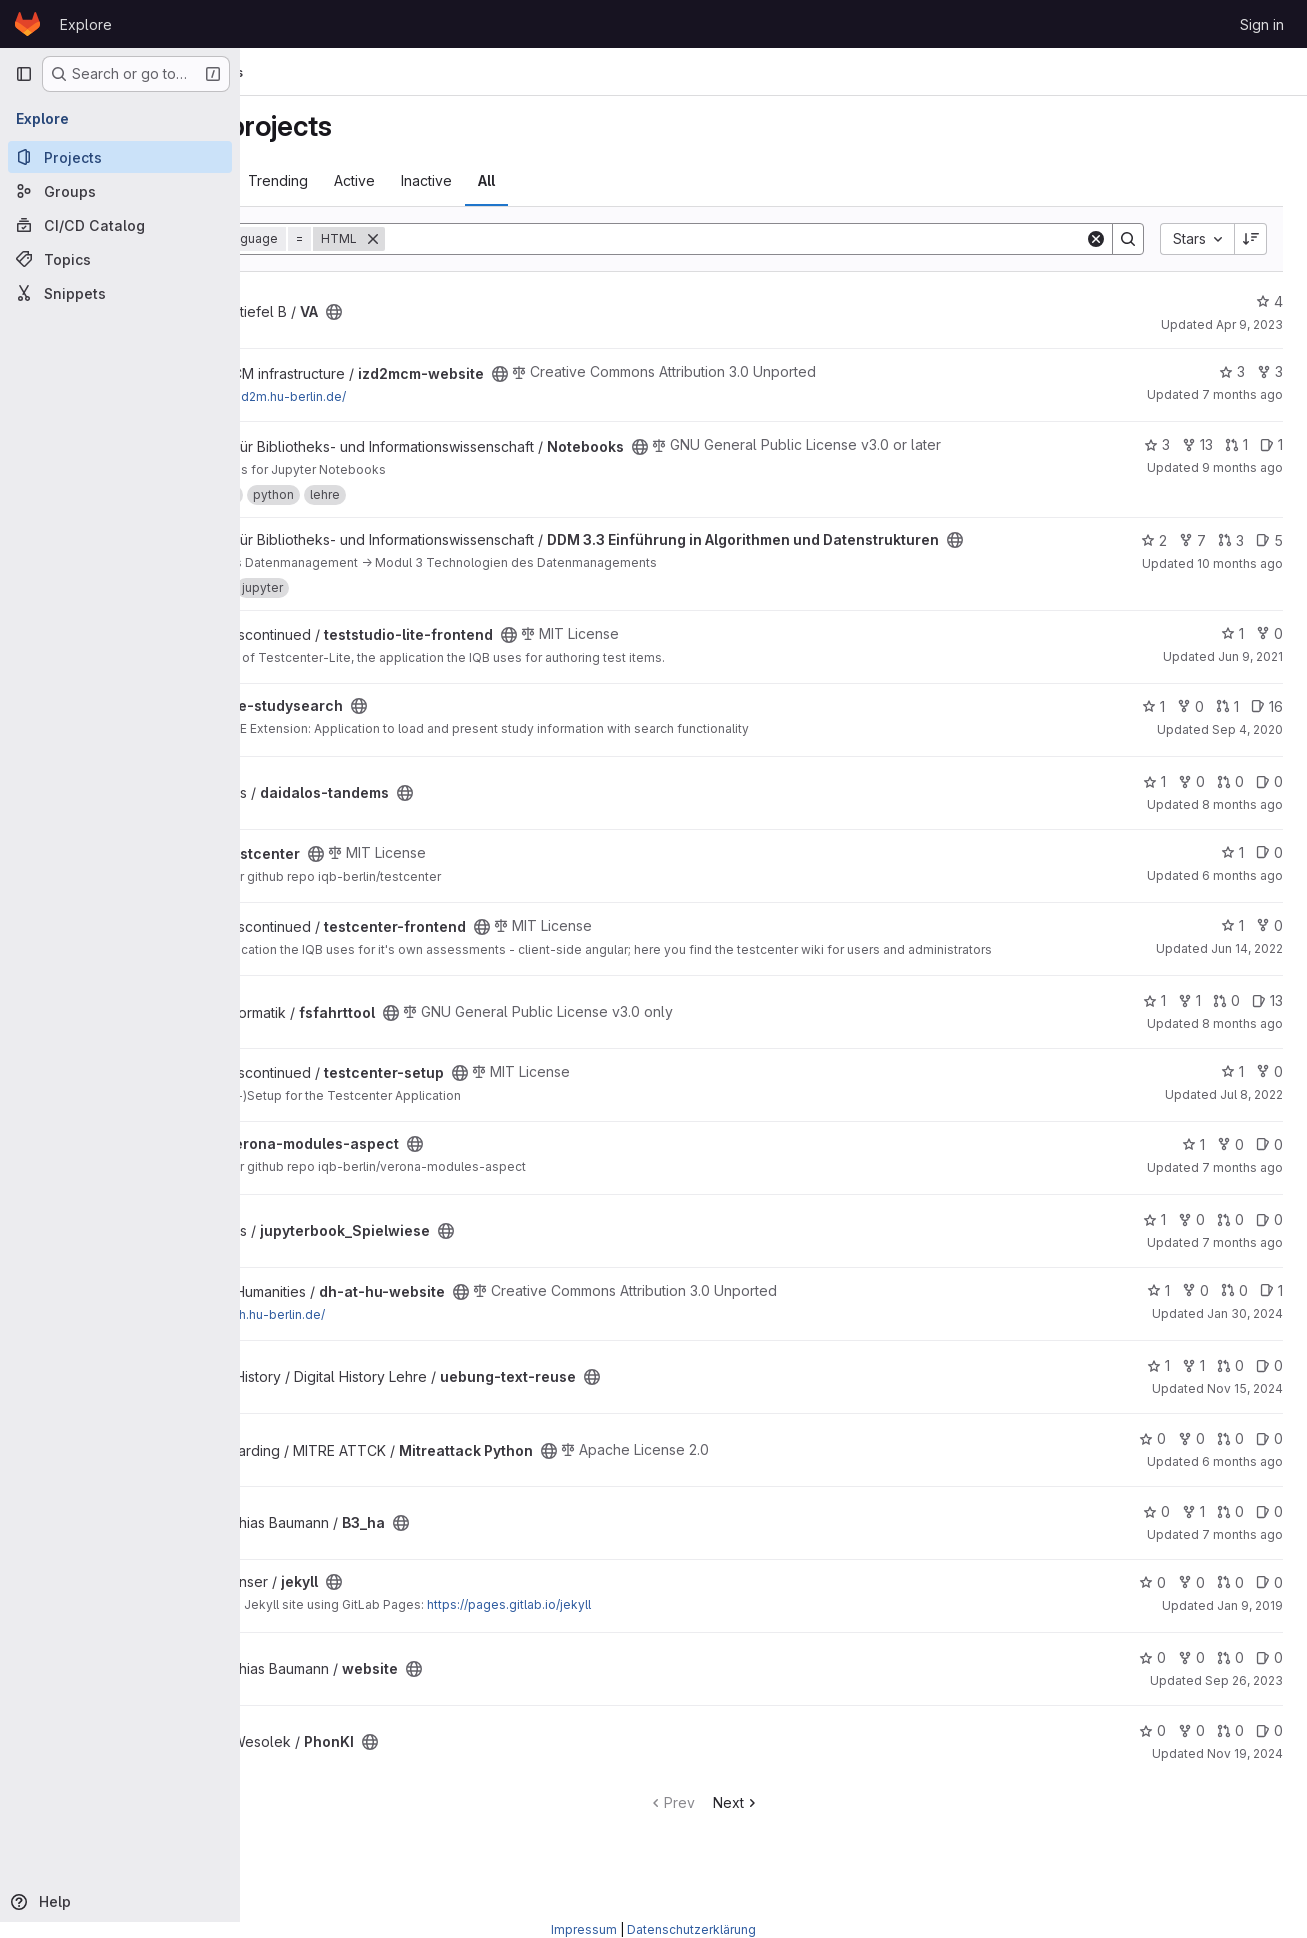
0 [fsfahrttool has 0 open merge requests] (1226, 1031)
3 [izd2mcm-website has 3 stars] (1232, 371)
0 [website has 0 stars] (1152, 1688)
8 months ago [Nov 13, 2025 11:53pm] (1242, 1054)
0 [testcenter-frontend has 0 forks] (1269, 941)
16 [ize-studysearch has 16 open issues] (1267, 722)
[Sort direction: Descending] (1251, 239)
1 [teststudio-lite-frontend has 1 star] (1232, 649)
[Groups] (120, 191)
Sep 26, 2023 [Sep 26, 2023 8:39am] (1244, 1711)
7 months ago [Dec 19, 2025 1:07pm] (1242, 1197)
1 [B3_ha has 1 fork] (1193, 1542)
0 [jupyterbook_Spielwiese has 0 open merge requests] (1230, 1250)
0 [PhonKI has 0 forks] (1191, 1761)
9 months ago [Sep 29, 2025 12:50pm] (1242, 467)
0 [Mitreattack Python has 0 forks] (1191, 1469)
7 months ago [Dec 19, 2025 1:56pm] (1242, 1565)
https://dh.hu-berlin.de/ (395, 1345)
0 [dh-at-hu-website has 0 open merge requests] (1234, 1320)
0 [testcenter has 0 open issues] (1269, 868)
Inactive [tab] (564, 180)
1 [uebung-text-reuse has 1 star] (1158, 1396)
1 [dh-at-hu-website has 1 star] (1158, 1320)
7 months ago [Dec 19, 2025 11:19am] (1242, 394)
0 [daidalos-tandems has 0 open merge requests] (1230, 797)
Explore (86, 24)
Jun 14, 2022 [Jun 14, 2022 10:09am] (1247, 964)
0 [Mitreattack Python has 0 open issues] (1269, 1469)
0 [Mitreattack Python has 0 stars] (1152, 1469)
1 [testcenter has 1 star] (1232, 868)
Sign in (1262, 24)
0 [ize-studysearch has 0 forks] (1190, 722)
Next (806, 1832)
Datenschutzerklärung (691, 1929)
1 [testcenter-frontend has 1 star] (1232, 941)
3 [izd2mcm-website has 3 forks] (1270, 371)
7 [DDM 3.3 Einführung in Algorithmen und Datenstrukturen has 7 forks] (1192, 540)
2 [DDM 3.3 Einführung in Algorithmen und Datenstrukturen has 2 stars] (1154, 540)
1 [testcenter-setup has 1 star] (1232, 1101)
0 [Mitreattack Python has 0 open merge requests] (1230, 1469)
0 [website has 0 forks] (1191, 1688)
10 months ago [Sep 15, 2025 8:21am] (1240, 563)
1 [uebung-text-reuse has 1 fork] (1193, 1396)
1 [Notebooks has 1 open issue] (1271, 444)
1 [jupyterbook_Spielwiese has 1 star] (1154, 1250)
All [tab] (624, 180)
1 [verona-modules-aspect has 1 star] (1193, 1174)
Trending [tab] (416, 180)
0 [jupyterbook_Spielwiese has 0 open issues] (1269, 1250)
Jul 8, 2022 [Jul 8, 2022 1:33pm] (1251, 1124)
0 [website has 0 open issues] (1269, 1688)
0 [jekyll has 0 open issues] (1269, 1612)
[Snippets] (120, 293)
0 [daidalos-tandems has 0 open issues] (1269, 797)
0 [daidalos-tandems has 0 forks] (1191, 797)
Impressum (584, 1929)
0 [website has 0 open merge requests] (1230, 1688)
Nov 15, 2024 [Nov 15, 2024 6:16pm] (1245, 1419)
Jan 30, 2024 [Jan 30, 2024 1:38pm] (1245, 1343)
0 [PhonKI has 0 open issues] (1269, 1761)
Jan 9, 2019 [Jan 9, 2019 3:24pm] (1250, 1635)
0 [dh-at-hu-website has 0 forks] (1195, 1320)
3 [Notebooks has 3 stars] (1157, 444)
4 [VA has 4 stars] (1269, 301)
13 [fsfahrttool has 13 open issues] (1267, 1031)
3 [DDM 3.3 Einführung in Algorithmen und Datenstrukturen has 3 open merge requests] (1231, 540)
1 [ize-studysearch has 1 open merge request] (1227, 722)
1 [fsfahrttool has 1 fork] (1189, 1031)
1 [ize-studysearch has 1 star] (1153, 722)
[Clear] (1096, 239)
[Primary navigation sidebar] (24, 74)
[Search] (804, 239)
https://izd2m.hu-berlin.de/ (406, 396)
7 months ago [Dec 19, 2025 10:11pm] (1242, 1273)
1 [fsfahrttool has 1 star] (1154, 1031)
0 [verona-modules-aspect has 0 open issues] (1269, 1174)
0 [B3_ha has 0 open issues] (1269, 1542)
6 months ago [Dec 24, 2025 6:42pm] (1242, 1492)
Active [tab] (492, 180)
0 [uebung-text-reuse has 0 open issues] (1269, 1396)
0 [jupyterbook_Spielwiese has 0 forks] (1191, 1250)
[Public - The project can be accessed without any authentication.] (472, 312)
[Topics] (120, 259)
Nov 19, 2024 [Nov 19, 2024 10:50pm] (1245, 1784)
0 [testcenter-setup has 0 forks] (1269, 1101)
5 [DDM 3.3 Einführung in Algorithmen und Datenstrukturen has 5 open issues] (1269, 540)
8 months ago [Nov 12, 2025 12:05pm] (1242, 820)
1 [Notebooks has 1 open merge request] (1236, 444)
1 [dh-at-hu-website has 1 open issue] (1271, 1320)
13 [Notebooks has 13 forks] (1197, 444)
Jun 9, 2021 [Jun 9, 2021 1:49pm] (1250, 672)
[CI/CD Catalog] (120, 225)
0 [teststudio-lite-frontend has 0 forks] (1269, 649)
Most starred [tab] (318, 180)
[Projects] (120, 157)
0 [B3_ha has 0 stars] (1156, 1542)
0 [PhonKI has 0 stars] (1152, 1761)
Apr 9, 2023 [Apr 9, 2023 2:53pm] (1249, 324)
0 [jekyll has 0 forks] (1191, 1612)
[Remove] (511, 239)
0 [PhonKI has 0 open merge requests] (1230, 1761)
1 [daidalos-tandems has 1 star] (1154, 797)
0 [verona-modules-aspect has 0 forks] (1230, 1174)
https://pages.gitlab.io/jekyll (647, 1634)
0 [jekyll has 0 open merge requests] (1230, 1612)
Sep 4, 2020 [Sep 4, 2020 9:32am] (1247, 745)
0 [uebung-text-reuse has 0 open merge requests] (1230, 1396)
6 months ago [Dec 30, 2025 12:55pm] (1242, 891)
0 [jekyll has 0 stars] (1152, 1612)
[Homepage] (27, 24)
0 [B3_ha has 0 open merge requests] (1230, 1542)
